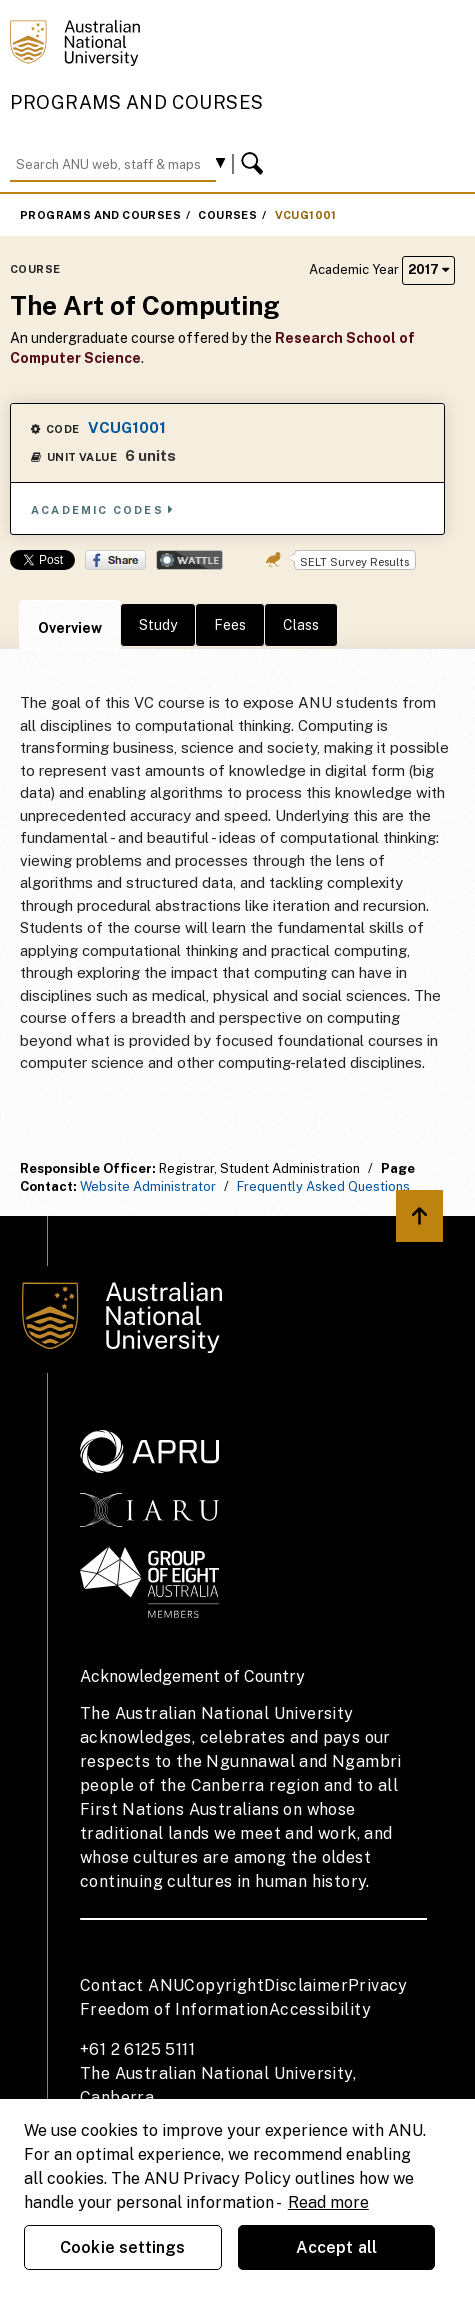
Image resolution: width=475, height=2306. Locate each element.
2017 (428, 269)
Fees (230, 625)
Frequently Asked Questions (323, 1186)
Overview (70, 628)
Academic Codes (103, 509)
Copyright (224, 1985)
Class (301, 625)
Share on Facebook (115, 560)
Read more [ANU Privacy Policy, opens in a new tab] (328, 2202)
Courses (227, 215)
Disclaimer (306, 1985)
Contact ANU (132, 1985)
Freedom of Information (174, 2009)
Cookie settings (122, 2247)
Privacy (378, 1985)
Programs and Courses (137, 102)
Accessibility (320, 2009)
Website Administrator (148, 1186)
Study (158, 625)
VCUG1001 (306, 215)
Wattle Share (189, 560)
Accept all (337, 2247)
